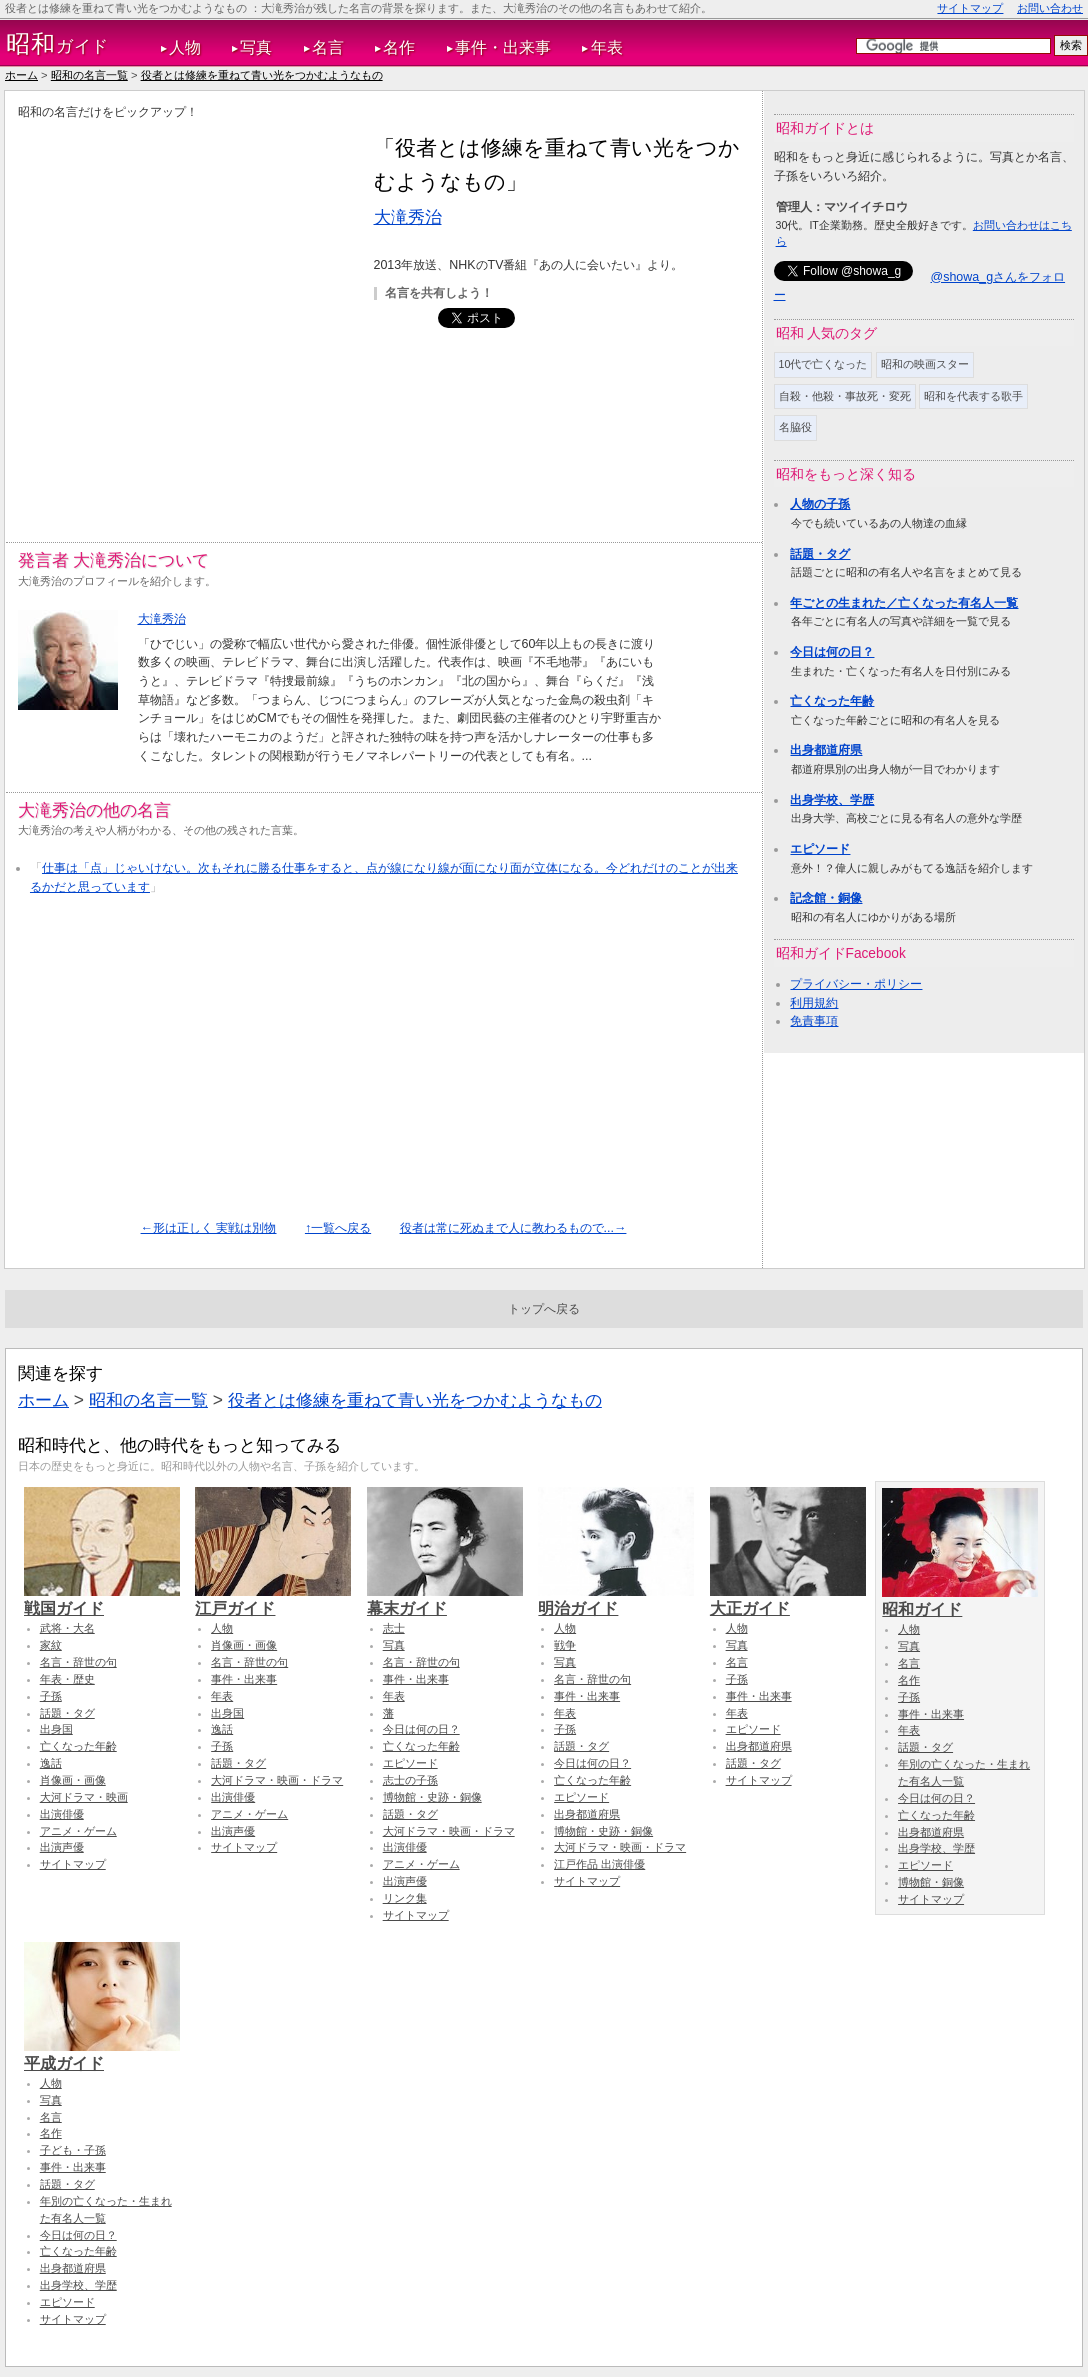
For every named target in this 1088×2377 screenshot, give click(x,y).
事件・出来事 (503, 47)
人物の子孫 (820, 504)
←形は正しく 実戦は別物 (209, 1228)
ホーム (21, 75)
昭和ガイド (960, 1600)
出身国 (56, 1729)
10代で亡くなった (823, 364)
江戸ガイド (273, 1599)
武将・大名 (67, 1628)
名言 (328, 47)
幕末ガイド (445, 1599)
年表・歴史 (67, 1679)
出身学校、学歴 (832, 800)
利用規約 (814, 1003)
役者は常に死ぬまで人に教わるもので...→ (513, 1228)
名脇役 (795, 427)
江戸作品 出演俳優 (599, 1864)
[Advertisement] (191, 318)
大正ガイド (788, 1599)
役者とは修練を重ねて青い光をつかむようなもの (262, 75)
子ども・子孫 (73, 2150)
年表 (607, 47)
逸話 (51, 1763)
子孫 (51, 1696)
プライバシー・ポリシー (856, 984)
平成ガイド (102, 2054)
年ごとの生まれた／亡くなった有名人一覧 (904, 603)
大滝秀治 (408, 217)
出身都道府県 (826, 750)
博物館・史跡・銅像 (432, 1797)
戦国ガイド (102, 1599)
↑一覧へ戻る (338, 1228)
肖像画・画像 (73, 1780)
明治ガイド (616, 1599)
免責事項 (814, 1021)
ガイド (57, 44)
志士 (394, 1628)
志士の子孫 (410, 1780)
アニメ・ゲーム (78, 1831)
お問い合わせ (1050, 8)
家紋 (51, 1645)
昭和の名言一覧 (89, 75)
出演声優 (62, 1847)
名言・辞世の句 (78, 1662)
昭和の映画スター (925, 364)
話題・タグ (820, 554)
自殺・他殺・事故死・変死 (845, 396)
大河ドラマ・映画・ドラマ (277, 1780)
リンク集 (405, 1898)
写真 (256, 47)
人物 (185, 47)
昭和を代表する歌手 (973, 396)
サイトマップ (970, 8)
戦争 (565, 1645)
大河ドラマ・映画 (84, 1797)
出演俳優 (62, 1814)
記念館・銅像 (826, 898)
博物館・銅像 (931, 1882)
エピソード (820, 849)
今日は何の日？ (832, 652)
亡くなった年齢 (832, 701)
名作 (399, 47)
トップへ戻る (544, 1309)
